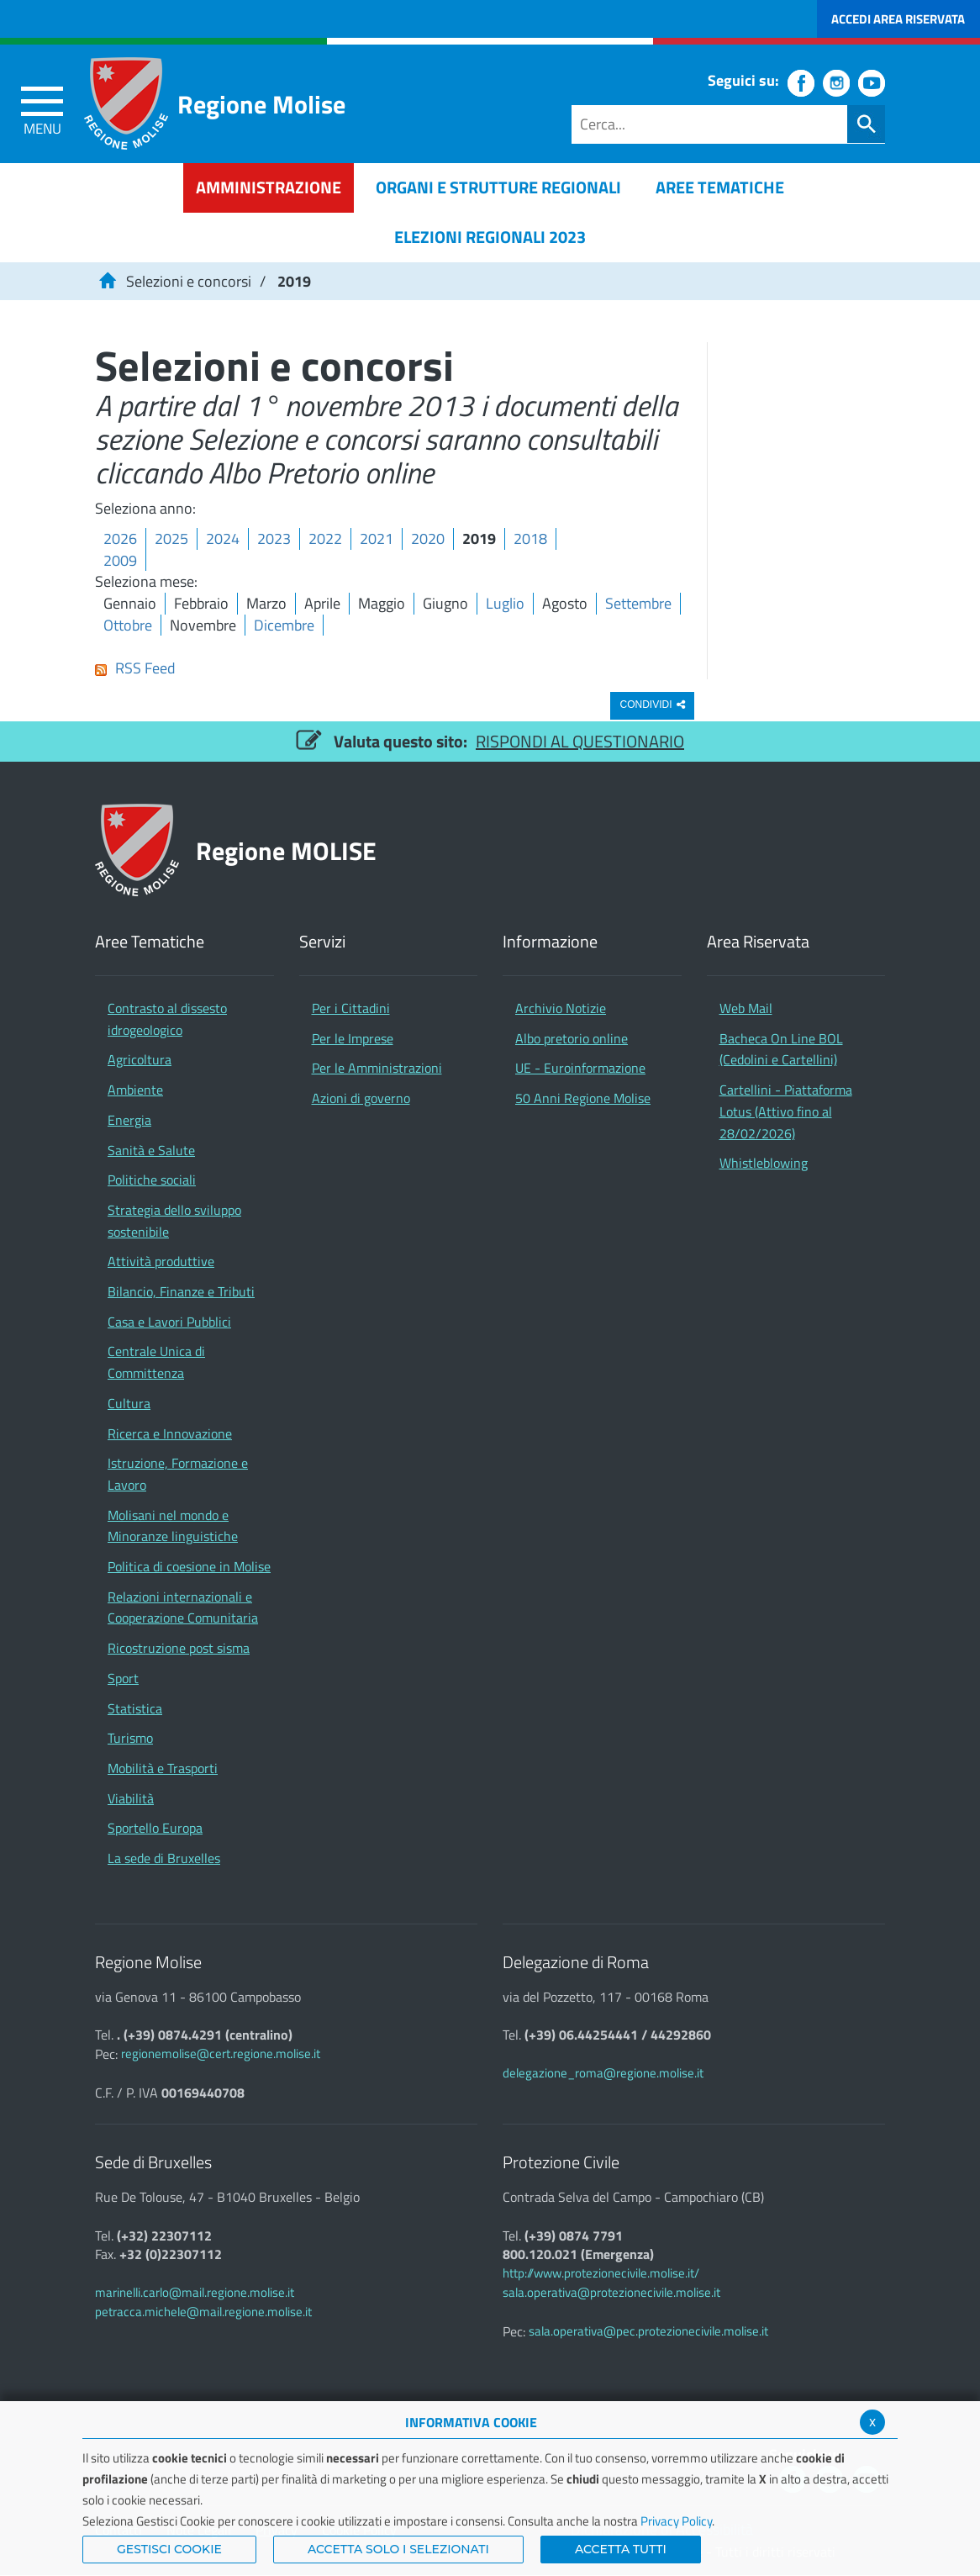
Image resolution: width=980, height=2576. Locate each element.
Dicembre (284, 625)
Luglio (505, 603)
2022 (325, 538)
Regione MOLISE (286, 850)
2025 (171, 538)
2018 (530, 538)
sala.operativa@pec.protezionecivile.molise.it (648, 2331)
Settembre (638, 603)
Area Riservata (758, 942)
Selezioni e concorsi (188, 281)
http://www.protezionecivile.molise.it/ (601, 2273)
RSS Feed (135, 668)
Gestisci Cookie (169, 2549)
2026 (120, 538)
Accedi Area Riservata (898, 19)
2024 (223, 538)
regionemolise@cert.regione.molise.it (220, 2053)
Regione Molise (261, 104)
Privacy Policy (676, 2521)
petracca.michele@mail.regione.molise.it (203, 2311)
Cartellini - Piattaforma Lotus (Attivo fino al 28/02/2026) (785, 1111)
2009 (120, 560)
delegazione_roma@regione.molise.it (603, 2073)
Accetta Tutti (621, 2549)
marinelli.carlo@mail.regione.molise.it (194, 2292)
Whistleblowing (763, 1163)
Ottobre (127, 625)
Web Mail (745, 1008)
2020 (428, 538)
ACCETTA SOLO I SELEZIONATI (398, 2549)
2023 (274, 538)
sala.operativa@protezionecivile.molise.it (611, 2292)
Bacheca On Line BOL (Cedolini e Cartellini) (781, 1049)
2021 (376, 538)
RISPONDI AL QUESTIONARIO (580, 741)
